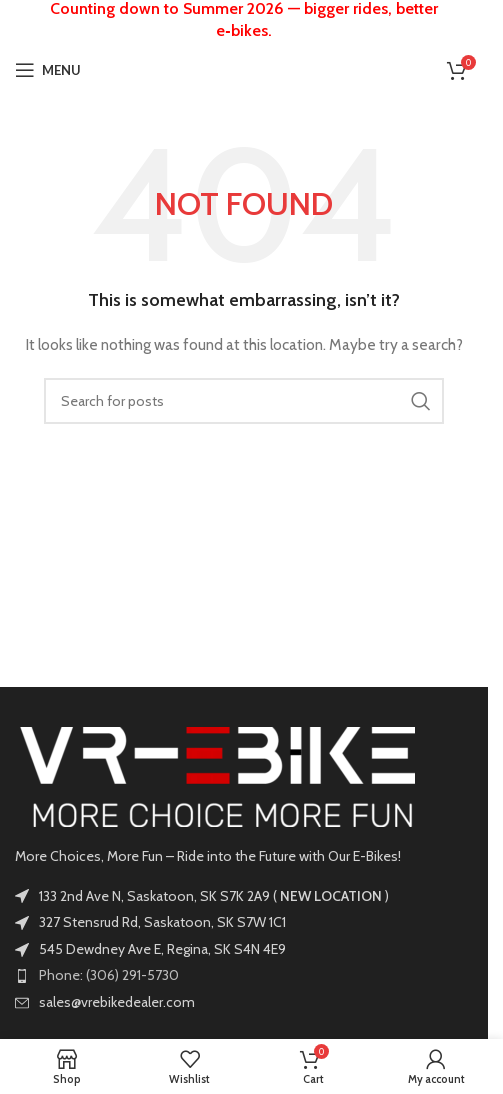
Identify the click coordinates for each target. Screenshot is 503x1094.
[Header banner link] (244, 20)
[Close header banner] (463, 20)
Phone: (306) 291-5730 (109, 975)
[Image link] (215, 775)
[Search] (244, 401)
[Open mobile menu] (48, 70)
